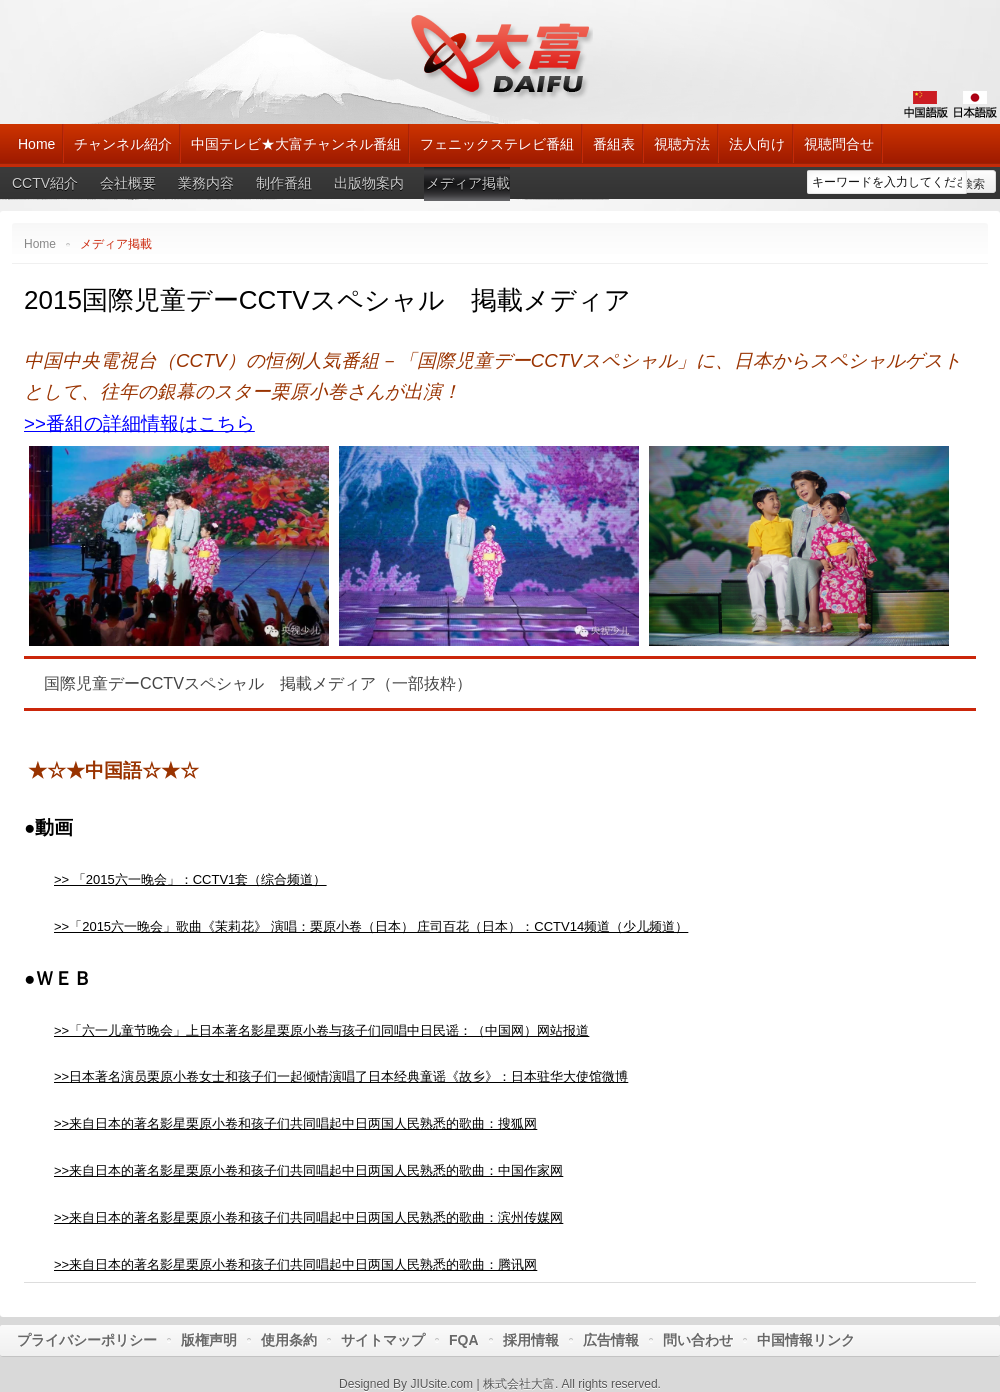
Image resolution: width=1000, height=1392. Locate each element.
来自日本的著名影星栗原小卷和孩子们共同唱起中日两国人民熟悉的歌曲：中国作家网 (316, 1170)
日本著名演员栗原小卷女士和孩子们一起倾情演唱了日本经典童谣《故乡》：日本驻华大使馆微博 (348, 1076)
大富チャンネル (500, 55)
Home (40, 244)
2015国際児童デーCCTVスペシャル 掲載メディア (327, 300)
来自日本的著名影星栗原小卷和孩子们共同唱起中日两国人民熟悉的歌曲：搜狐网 (303, 1123)
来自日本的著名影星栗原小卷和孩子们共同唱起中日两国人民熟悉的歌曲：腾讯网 (303, 1264)
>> (61, 1076)
